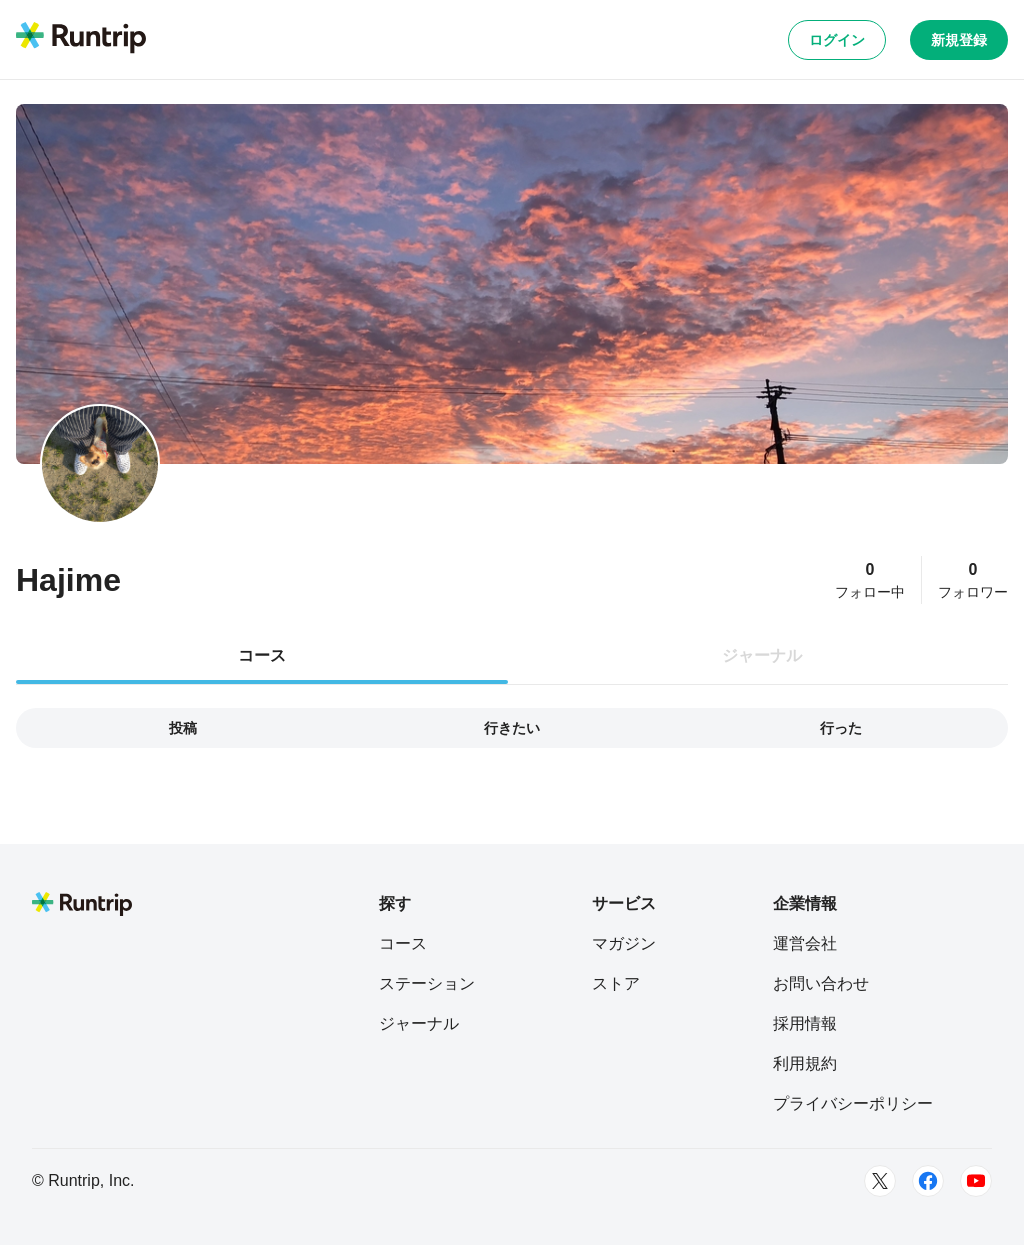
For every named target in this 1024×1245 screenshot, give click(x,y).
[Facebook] (928, 1181)
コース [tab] (262, 655)
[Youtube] (976, 1181)
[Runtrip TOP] (81, 39)
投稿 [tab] (183, 728)
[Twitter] (880, 1181)
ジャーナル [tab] (762, 655)
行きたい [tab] (512, 728)
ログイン (837, 40)
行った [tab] (841, 728)
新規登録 (959, 40)
